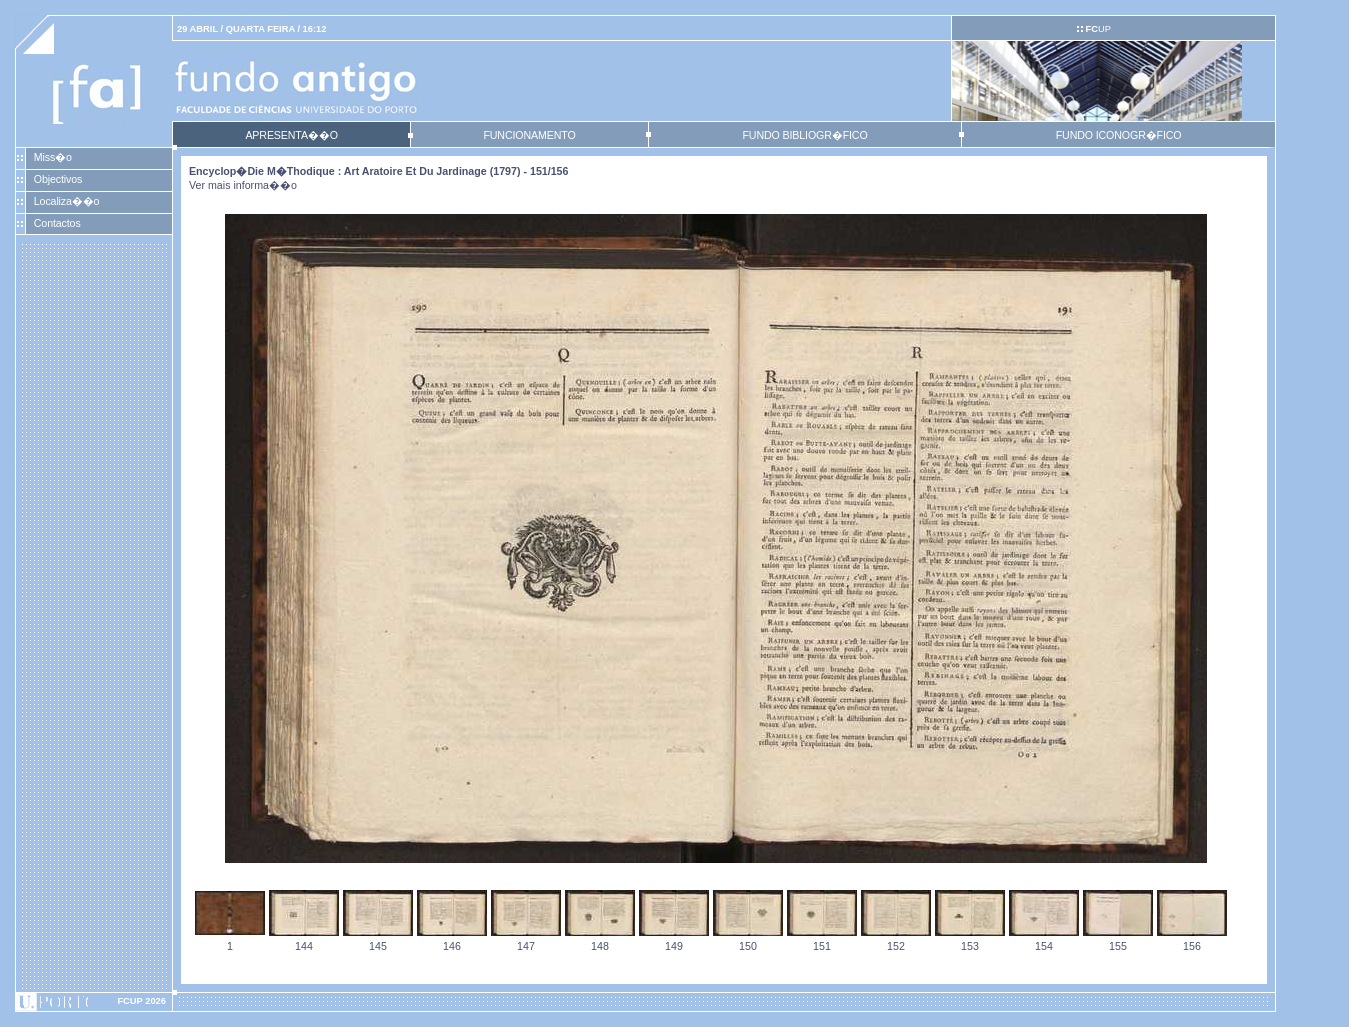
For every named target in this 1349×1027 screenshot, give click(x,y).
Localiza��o (67, 201)
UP (1097, 29)
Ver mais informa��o (243, 185)
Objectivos (58, 179)
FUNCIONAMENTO (529, 135)
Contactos (57, 223)
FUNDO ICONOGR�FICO (1119, 135)
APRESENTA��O (291, 135)
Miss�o (53, 157)
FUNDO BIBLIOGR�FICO (804, 135)
